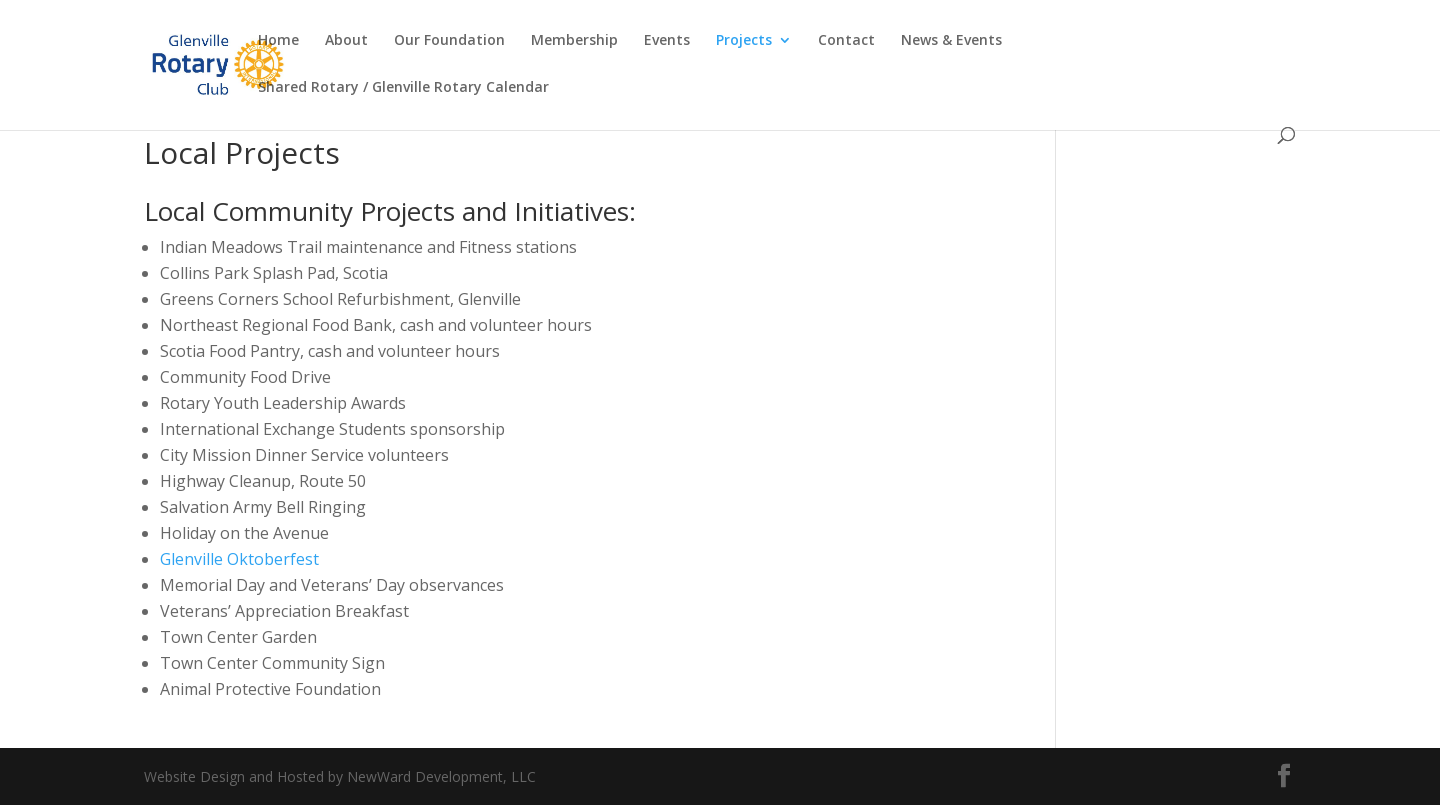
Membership (574, 41)
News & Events (951, 41)
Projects (744, 41)
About (346, 41)
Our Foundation (449, 41)
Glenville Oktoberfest (239, 559)
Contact (846, 41)
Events (667, 41)
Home (278, 41)
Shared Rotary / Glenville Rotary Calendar (403, 88)
